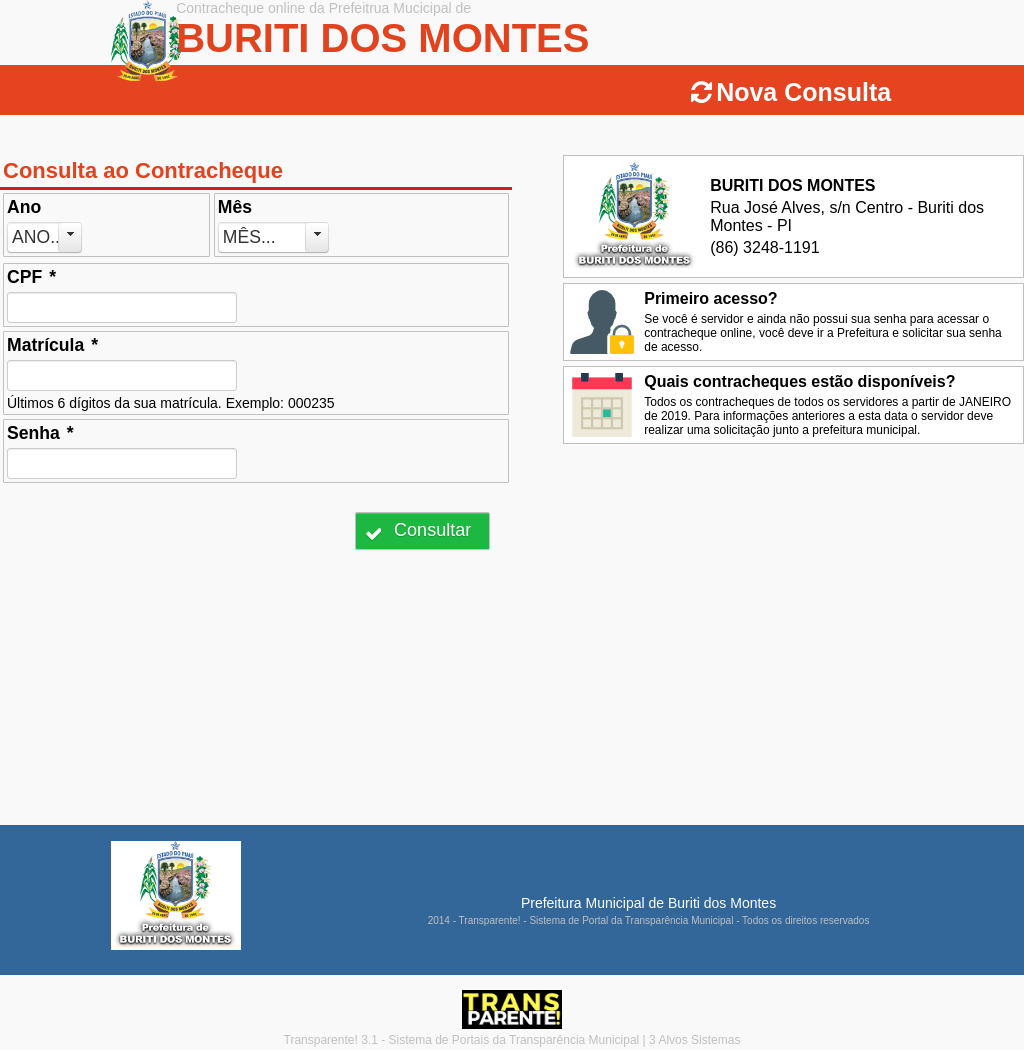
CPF (31, 277)
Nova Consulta (803, 92)
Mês (235, 207)
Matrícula (52, 345)
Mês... (249, 237)
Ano (24, 207)
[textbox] (122, 307)
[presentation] (158, 531)
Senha (40, 433)
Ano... (38, 237)
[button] (422, 531)
